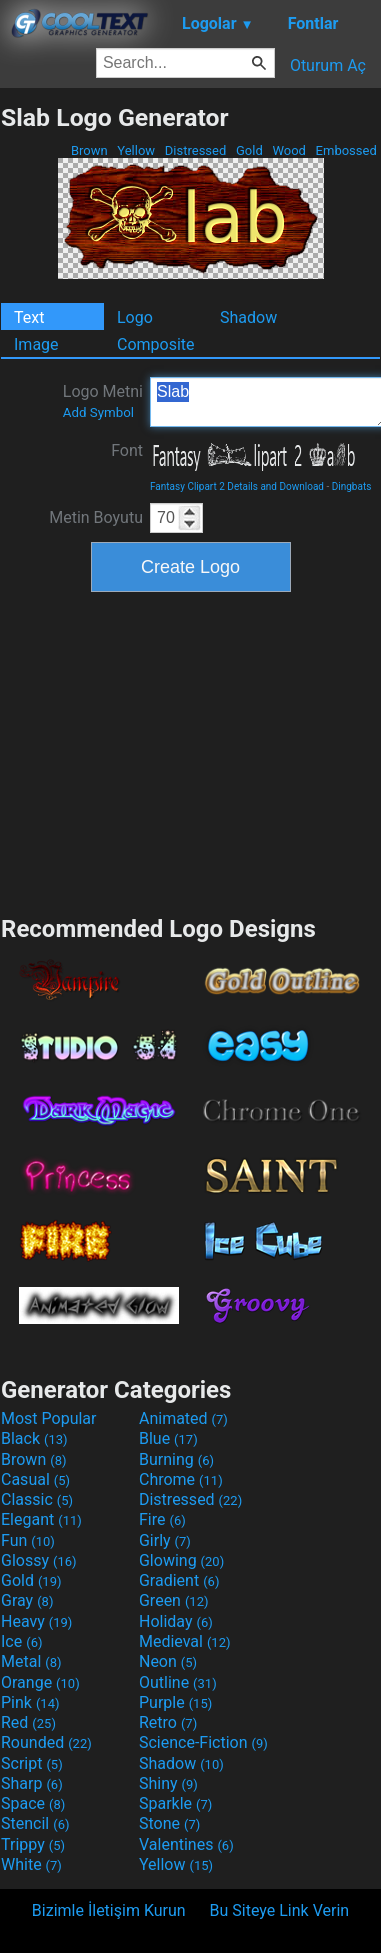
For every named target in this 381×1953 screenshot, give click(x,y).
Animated (183, 1418)
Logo (135, 317)
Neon (168, 1661)
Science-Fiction (203, 1742)
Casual (35, 1479)
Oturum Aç (328, 65)
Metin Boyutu (96, 517)
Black (34, 1438)
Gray (27, 1600)
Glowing (181, 1560)
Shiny (168, 1783)
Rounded (46, 1742)
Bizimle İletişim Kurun (109, 1910)
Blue (168, 1438)
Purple (175, 1702)
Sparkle (175, 1803)
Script (32, 1763)
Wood (289, 150)
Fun (28, 1540)
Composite (156, 344)
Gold (249, 150)
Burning (176, 1459)
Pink (30, 1702)
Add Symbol (98, 412)
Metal (31, 1661)
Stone (169, 1823)
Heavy (36, 1621)
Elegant (41, 1519)
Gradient (179, 1580)
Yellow (136, 150)
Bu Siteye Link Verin (280, 1910)
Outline (178, 1682)
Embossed (346, 150)
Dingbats (352, 486)
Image (36, 344)
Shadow (248, 317)
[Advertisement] (191, 751)
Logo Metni (103, 401)
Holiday (176, 1621)
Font (127, 450)
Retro (168, 1722)
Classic (37, 1499)
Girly (165, 1540)
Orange (40, 1682)
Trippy (33, 1844)
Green (174, 1600)
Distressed (196, 150)
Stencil (35, 1823)
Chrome (181, 1479)
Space (33, 1803)
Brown (89, 150)
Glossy (39, 1560)
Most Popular (49, 1418)
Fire (162, 1519)
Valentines (186, 1844)
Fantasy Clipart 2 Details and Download (237, 486)
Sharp (32, 1783)
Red (28, 1722)
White (31, 1864)
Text (29, 317)
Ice (21, 1641)
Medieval (185, 1641)
